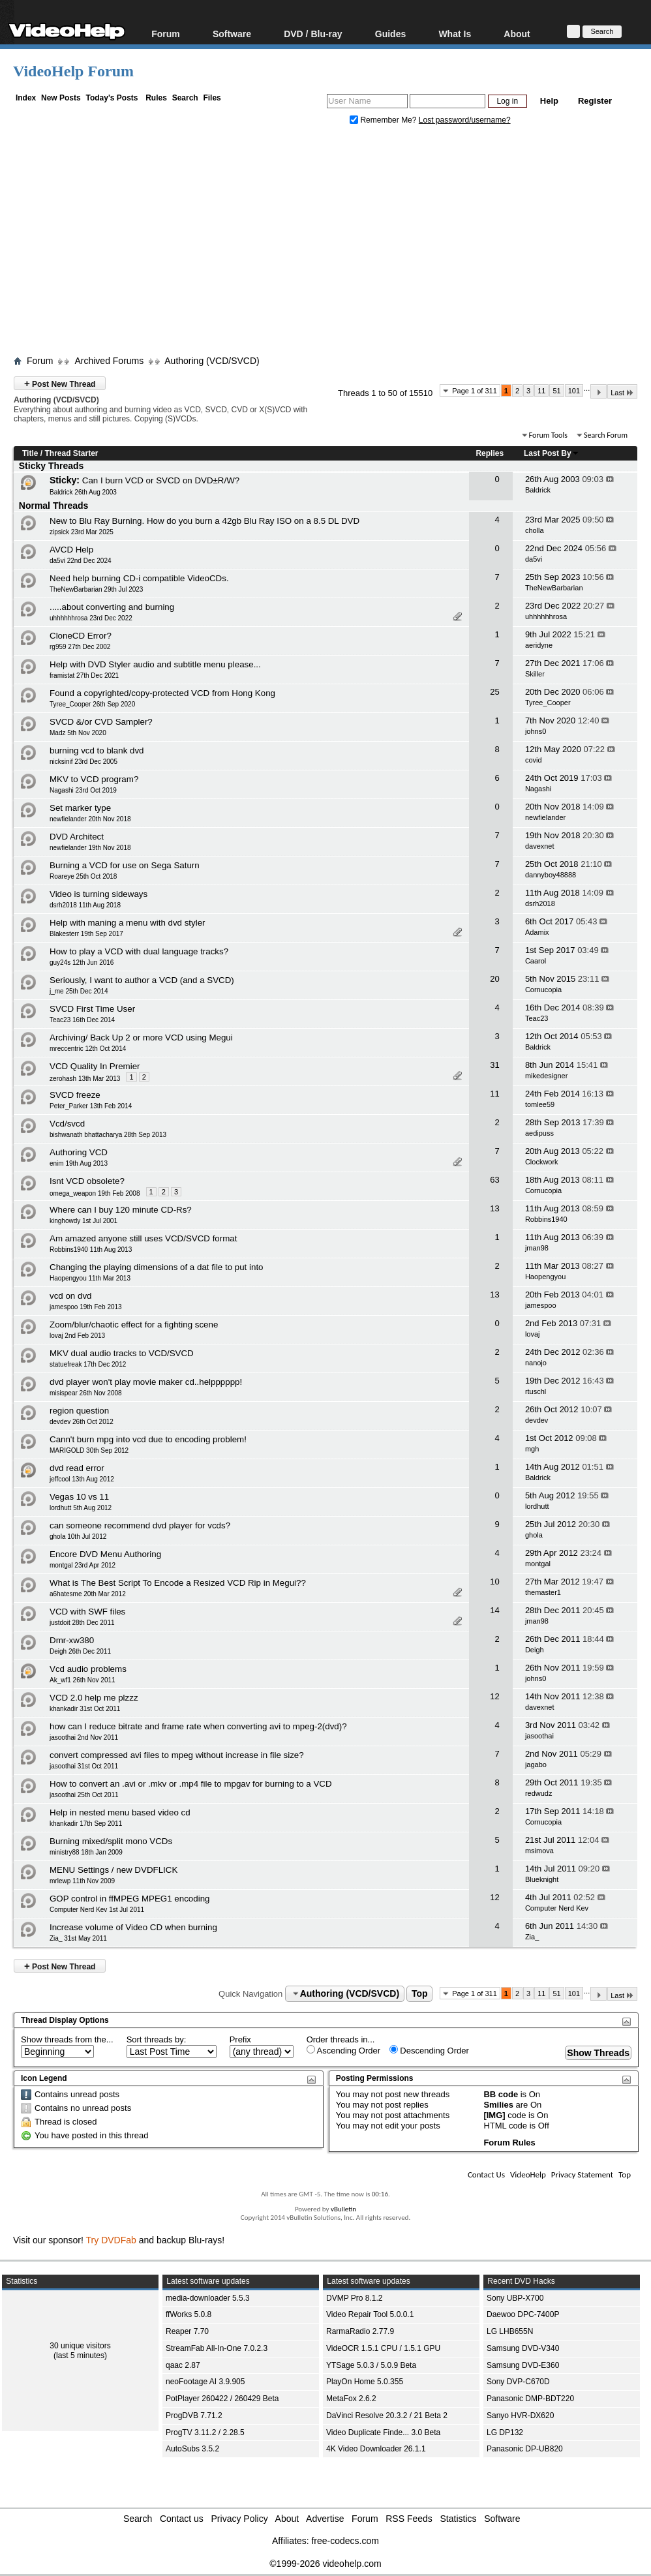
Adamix (537, 932)
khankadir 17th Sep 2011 (86, 1823)
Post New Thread (59, 383)
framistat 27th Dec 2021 (84, 675)
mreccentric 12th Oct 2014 (88, 1048)
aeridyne (539, 645)
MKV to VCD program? (94, 779)
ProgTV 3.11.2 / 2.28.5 (205, 2432)
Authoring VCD (79, 1152)
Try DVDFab (111, 2240)
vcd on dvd (70, 1296)
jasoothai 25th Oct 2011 (84, 1794)
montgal (538, 1564)
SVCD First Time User (92, 1009)
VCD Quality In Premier (95, 1066)
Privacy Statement (582, 2174)
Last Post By (551, 453)
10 (494, 1581)
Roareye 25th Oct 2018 (83, 876)
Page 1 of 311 (474, 391)
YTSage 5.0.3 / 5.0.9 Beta (371, 2365)
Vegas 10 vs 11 (79, 1497)
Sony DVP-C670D (518, 2381)
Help (549, 101)
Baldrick (538, 490)
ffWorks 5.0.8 (188, 2314)
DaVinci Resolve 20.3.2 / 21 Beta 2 (386, 2415)
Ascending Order (343, 2050)
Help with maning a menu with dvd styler (127, 923)
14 (494, 1610)
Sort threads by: (157, 2039)
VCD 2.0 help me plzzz (94, 1698)
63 (494, 1180)
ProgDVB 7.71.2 (194, 2415)
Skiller (535, 674)
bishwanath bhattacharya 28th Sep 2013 (108, 1134)
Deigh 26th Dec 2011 (80, 1651)
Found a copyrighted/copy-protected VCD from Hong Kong (162, 693)
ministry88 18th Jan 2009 (86, 1852)
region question (79, 1411)
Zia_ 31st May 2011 (78, 1938)
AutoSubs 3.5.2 (192, 2448)
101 (574, 391)
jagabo (536, 1764)
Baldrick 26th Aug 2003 (83, 492)
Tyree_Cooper (548, 702)
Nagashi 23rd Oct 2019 (83, 790)
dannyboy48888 (550, 875)
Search (185, 97)
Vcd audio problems (88, 1669)
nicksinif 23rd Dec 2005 (83, 761)
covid (533, 760)
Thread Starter (71, 453)
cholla (534, 530)
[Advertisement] (332, 243)
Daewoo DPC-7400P (523, 2314)
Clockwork (541, 1162)
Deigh (534, 1650)
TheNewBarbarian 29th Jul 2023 (96, 589)
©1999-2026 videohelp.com (325, 2563)
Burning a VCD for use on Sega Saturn (125, 865)
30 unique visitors (80, 2345)
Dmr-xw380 (72, 1640)
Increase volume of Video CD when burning (133, 1927)
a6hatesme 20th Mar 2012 (88, 1594)
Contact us (182, 2518)
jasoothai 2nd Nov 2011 (84, 1737)
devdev (536, 1420)
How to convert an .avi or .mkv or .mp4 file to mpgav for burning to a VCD (191, 1784)
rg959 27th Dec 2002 (80, 646)
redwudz (539, 1793)
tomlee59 (539, 1104)
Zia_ (532, 1937)
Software (232, 33)
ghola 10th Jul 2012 (78, 1536)
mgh (532, 1449)
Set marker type (80, 808)
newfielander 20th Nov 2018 (90, 819)
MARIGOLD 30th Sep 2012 (89, 1450)
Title (30, 453)
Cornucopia (543, 989)
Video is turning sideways (98, 894)
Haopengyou (545, 1276)
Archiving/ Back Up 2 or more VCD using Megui (141, 1037)
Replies (490, 453)
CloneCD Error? (81, 636)
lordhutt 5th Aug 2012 (81, 1507)
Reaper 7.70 (187, 2331)
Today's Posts (111, 97)
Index (26, 97)
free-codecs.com (344, 2541)
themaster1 (543, 1592)
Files (211, 97)
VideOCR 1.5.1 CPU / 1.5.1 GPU (383, 2348)
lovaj (532, 1334)
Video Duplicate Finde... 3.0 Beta (383, 2432)
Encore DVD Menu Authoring (105, 1554)
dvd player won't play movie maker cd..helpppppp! (146, 1382)
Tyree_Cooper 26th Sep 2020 (92, 704)
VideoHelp (528, 2174)
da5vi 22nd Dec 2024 (81, 560)
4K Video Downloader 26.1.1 (376, 2448)
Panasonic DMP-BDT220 (530, 2398)
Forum (165, 33)
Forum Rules (509, 2142)
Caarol (535, 961)
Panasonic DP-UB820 (525, 2448)
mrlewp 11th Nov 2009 (82, 1881)
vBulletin (343, 2209)
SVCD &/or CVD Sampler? (101, 722)
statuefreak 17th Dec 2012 (88, 1364)
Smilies (498, 2105)
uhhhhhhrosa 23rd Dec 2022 (91, 618)
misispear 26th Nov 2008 (86, 1393)
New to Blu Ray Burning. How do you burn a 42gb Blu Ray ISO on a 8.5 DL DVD (204, 521)
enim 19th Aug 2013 (79, 1163)
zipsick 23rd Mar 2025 (82, 532)
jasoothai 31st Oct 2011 (84, 1766)
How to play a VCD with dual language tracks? (139, 951)
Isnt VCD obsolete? (87, 1181)
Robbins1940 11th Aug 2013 (91, 1249)
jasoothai (539, 1736)
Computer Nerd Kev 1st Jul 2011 (97, 1909)
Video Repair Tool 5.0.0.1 (370, 2314)
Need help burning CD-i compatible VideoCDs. (139, 578)
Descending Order (429, 2050)
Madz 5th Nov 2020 (78, 732)
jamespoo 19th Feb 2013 (86, 1307)
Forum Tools (548, 435)
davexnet (539, 846)
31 (494, 1065)
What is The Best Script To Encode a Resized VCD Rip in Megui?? (178, 1583)
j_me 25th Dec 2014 (79, 991)
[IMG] (494, 2115)
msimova (539, 1851)
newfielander (545, 817)
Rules (156, 97)
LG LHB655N (510, 2331)
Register (595, 101)
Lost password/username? (465, 120)
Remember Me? (384, 120)
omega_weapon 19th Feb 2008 (95, 1193)
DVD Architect (77, 836)
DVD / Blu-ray (313, 33)
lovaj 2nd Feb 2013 (77, 1335)
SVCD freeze (75, 1095)
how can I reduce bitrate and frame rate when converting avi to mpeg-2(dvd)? (198, 1726)
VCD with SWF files (87, 1611)
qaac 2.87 (183, 2365)
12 (494, 1696)
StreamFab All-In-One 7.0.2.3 (216, 2348)
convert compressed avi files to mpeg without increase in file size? (177, 1755)
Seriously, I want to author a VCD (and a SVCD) (142, 980)
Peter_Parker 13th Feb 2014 (91, 1106)
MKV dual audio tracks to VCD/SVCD (122, 1353)
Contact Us (486, 2174)
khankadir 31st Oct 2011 (85, 1708)
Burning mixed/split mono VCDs (111, 1841)
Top (420, 1993)
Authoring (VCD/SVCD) (212, 361)
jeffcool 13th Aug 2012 (82, 1479)
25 (494, 692)
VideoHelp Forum (73, 71)
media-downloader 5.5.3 (208, 2298)
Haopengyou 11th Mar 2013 (90, 1278)
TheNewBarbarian (554, 588)
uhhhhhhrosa (546, 616)
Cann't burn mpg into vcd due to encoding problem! (148, 1439)
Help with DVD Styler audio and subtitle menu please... (155, 664)
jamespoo (540, 1305)
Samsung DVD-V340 (523, 2348)
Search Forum (606, 435)
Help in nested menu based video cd (120, 1812)
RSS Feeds (409, 2518)
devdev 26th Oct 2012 (82, 1421)
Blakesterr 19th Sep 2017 (86, 933)
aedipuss (539, 1133)
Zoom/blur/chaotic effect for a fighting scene (134, 1324)
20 (494, 979)
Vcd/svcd (67, 1124)
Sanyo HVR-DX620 (520, 2415)
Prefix (240, 2039)
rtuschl (535, 1391)
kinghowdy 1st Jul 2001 (83, 1220)
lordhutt (537, 1506)
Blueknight (541, 1879)
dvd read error (77, 1468)
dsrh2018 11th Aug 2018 (85, 905)
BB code (500, 2094)
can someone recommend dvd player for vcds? (140, 1525)
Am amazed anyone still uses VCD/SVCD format (143, 1238)
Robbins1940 (546, 1219)
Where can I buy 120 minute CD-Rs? (121, 1210)
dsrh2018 (540, 903)
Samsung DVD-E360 (523, 2365)
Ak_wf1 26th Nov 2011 (82, 1680)
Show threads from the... (67, 2039)
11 (541, 391)
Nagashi (538, 789)
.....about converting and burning (112, 607)
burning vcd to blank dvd (97, 750)
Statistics (458, 2518)
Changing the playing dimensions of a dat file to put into (157, 1267)
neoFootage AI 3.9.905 (205, 2381)
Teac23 (536, 1018)
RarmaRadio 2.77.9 (360, 2331)
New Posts (61, 97)
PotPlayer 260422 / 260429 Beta (222, 2398)
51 (556, 391)
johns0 (535, 731)
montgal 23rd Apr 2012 (82, 1565)
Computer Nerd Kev (556, 1908)
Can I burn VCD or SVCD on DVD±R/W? (160, 480)
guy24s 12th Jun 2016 (82, 962)
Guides (390, 33)
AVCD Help (71, 549)
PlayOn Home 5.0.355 (364, 2381)
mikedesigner (546, 1076)
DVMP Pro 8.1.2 (354, 2298)
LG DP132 (505, 2432)
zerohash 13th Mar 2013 (85, 1078)
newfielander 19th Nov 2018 (90, 847)
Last (622, 392)
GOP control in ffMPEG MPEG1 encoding (129, 1898)
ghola (534, 1535)
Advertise (325, 2518)
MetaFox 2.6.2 (351, 2398)
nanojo (536, 1363)
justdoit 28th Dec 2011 (82, 1622)
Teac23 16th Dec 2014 (82, 1019)
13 (494, 1208)
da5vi (533, 559)
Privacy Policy (239, 2518)
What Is (454, 33)
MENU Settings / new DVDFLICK (113, 1870)
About (517, 33)
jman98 (537, 1248)
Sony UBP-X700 (515, 2298)
